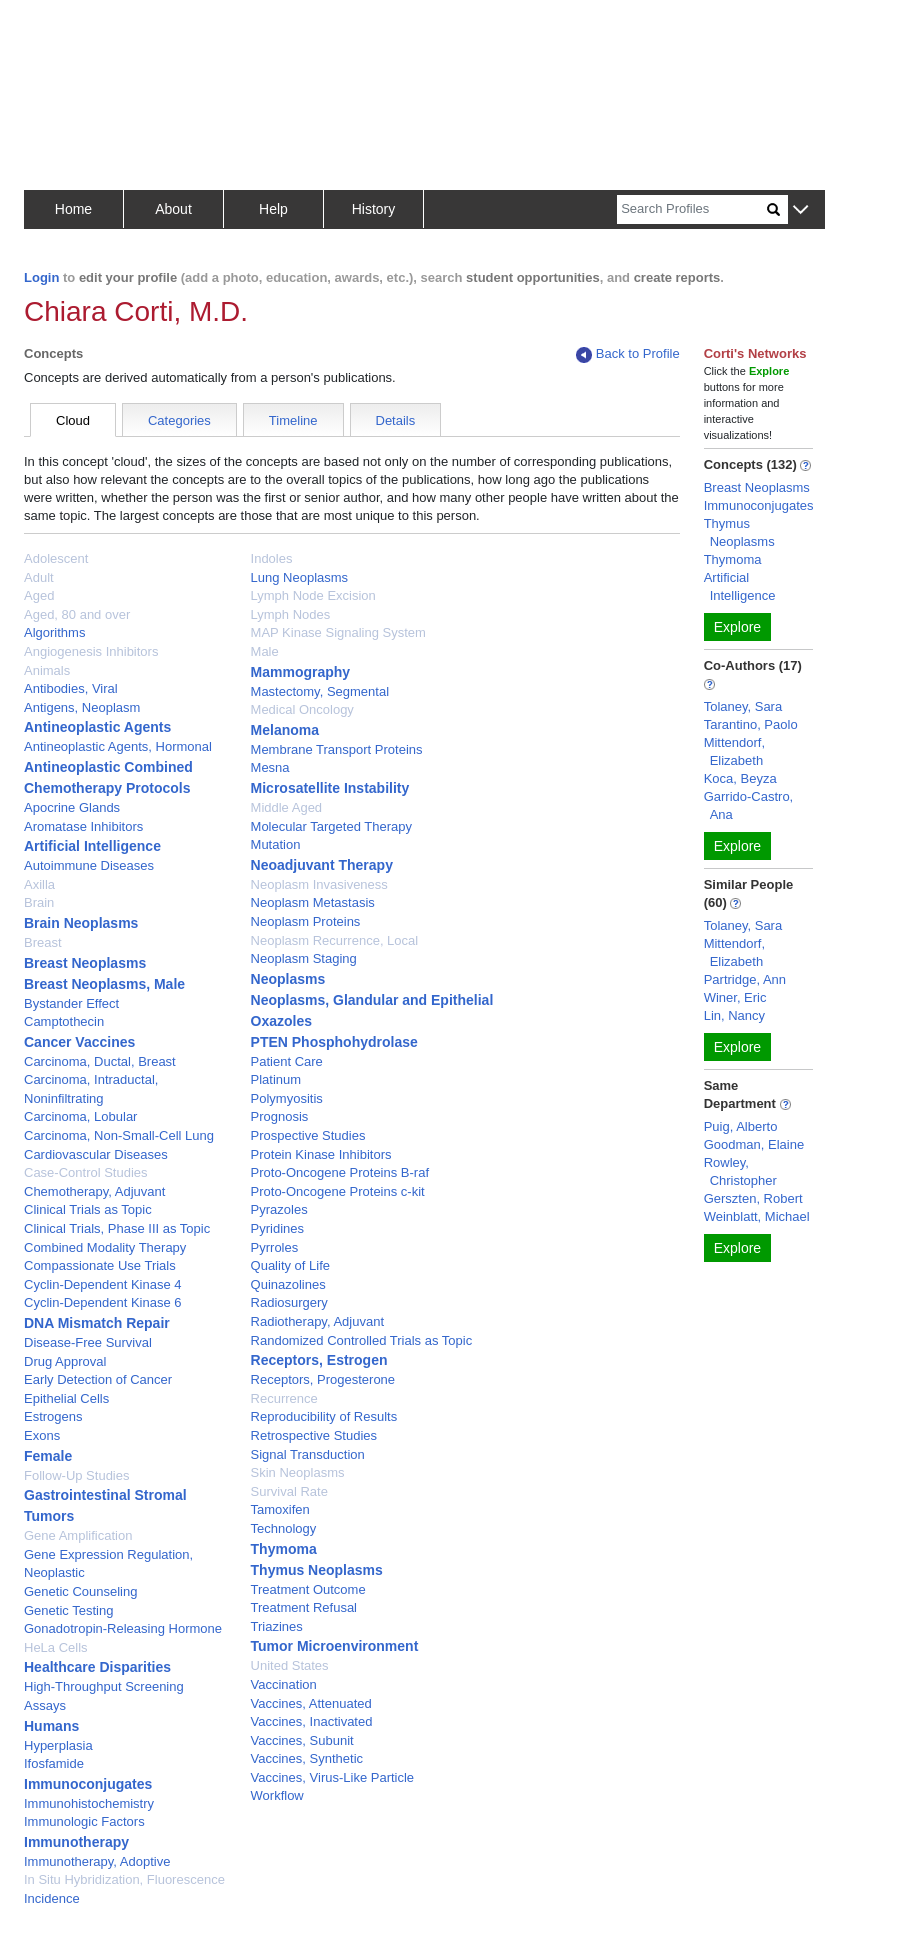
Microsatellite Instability (330, 788)
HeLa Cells (56, 1647)
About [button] (173, 209)
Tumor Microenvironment (335, 1646)
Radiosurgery (289, 1302)
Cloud (73, 420)
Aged (39, 595)
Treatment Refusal (304, 1607)
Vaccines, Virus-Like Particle (333, 1777)
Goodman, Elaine (754, 1144)
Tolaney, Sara (743, 706)
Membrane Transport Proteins (337, 749)
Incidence (52, 1898)
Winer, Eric (735, 997)
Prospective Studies (308, 1135)
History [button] (374, 209)
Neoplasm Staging (304, 958)
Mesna (270, 767)
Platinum (276, 1079)
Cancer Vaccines (79, 1042)
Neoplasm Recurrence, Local (335, 940)
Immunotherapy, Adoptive (97, 1861)
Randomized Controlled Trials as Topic (362, 1340)
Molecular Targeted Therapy (331, 826)
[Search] (692, 209)
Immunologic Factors (84, 1821)
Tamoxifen (280, 1509)
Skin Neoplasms (298, 1472)
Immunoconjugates (88, 1784)
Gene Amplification (78, 1535)
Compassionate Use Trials (100, 1265)
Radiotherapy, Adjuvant (317, 1321)
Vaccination (284, 1684)
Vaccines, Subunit (302, 1740)
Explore (737, 627)
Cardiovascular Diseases (96, 1154)
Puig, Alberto (741, 1126)
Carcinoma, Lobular (80, 1116)
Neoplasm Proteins (306, 921)
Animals (47, 670)
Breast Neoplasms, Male (104, 984)
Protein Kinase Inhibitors (321, 1154)
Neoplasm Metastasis (313, 902)
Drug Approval (65, 1361)
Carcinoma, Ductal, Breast (100, 1061)
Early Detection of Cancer (98, 1379)
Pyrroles (275, 1247)
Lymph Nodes (291, 614)
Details (396, 420)
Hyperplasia (58, 1745)
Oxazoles (281, 1021)
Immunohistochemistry (89, 1803)
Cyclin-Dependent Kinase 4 (103, 1284)
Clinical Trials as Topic (88, 1209)
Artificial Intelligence (92, 846)
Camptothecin (64, 1021)
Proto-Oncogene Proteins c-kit (338, 1191)
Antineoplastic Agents (97, 727)
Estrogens (53, 1416)
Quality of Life (291, 1265)
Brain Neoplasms (81, 923)
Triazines (277, 1626)
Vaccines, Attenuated (311, 1703)
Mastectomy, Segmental (320, 691)
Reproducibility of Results (324, 1416)
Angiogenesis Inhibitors (91, 651)
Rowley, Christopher (740, 1171)
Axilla (39, 884)
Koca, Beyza (740, 778)
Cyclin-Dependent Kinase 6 (103, 1302)
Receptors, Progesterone (323, 1379)
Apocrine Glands (72, 807)
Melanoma (285, 730)
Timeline (293, 420)
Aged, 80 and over (77, 614)
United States (290, 1665)
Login (41, 277)
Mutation (276, 844)
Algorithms (54, 632)
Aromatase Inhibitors (83, 826)
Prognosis (280, 1116)
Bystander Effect (71, 1003)
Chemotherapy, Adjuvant (94, 1191)
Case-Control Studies (86, 1172)
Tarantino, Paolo (751, 724)
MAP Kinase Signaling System (338, 632)
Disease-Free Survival (88, 1342)
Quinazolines (288, 1284)
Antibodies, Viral (71, 688)
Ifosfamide (54, 1763)
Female (48, 1456)
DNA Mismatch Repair (97, 1323)
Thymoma (284, 1549)
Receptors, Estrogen (319, 1360)
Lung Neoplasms (300, 577)
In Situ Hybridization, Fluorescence (124, 1879)
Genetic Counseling (80, 1591)
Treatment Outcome (308, 1589)
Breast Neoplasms (85, 963)
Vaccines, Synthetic (307, 1758)
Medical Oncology (302, 709)
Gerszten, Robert (753, 1198)
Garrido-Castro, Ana (749, 805)
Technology (284, 1528)
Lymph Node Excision (313, 595)
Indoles (272, 558)
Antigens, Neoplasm (82, 707)
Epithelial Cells (66, 1398)
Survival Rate (289, 1491)
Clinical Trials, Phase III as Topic (117, 1228)
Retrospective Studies (314, 1435)
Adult (39, 577)
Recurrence (284, 1398)
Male (265, 651)
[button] (800, 210)
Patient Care (287, 1061)
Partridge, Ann (745, 979)
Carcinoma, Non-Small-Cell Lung (119, 1135)
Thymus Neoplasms (317, 1570)
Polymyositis (287, 1098)
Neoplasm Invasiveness (319, 884)
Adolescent (56, 558)
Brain (39, 902)
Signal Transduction (308, 1454)
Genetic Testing (68, 1610)
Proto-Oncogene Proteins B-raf (340, 1172)
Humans (51, 1726)
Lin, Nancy (734, 1015)
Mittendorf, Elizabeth (734, 751)
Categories (179, 420)
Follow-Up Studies (77, 1475)
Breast (43, 942)
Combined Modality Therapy (105, 1247)
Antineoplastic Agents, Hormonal (118, 746)
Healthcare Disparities (97, 1667)
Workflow (277, 1795)
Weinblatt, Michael (757, 1216)
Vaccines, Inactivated (312, 1721)
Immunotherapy (76, 1842)
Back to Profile (628, 354)
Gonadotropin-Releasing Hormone (123, 1628)
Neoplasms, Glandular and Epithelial (372, 1000)
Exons (42, 1435)
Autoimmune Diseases (89, 865)
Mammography (301, 672)
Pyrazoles (279, 1209)
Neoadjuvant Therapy (322, 865)
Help (273, 209)
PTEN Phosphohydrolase (334, 1042)
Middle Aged (287, 807)
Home (73, 209)
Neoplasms (288, 979)
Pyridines (277, 1228)
